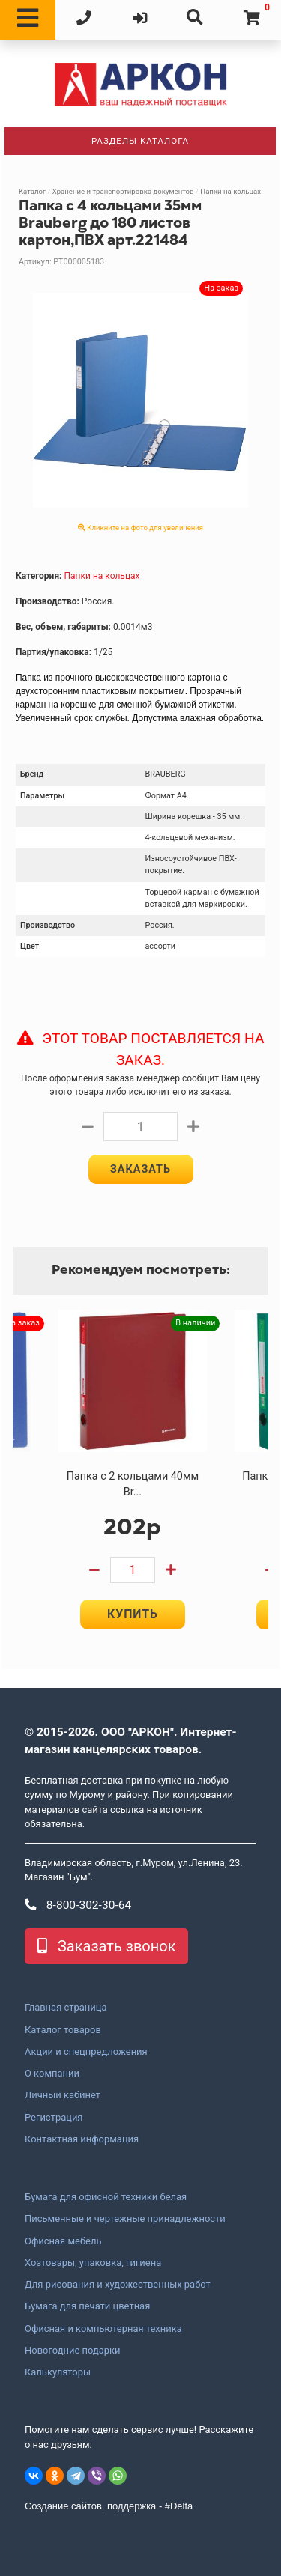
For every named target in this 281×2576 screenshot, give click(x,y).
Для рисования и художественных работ (118, 2284)
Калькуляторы (58, 2372)
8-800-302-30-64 (78, 1905)
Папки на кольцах (230, 191)
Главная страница (65, 2007)
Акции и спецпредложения (86, 2052)
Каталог (32, 191)
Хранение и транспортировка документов (123, 191)
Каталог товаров (63, 2030)
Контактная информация (82, 2139)
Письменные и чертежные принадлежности (125, 2219)
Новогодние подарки (73, 2350)
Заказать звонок (106, 1946)
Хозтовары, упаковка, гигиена (93, 2263)
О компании (52, 2073)
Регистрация (53, 2117)
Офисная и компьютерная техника (103, 2329)
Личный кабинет (62, 2095)
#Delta (179, 2506)
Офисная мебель (63, 2241)
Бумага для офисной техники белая (106, 2197)
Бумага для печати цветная (87, 2306)
